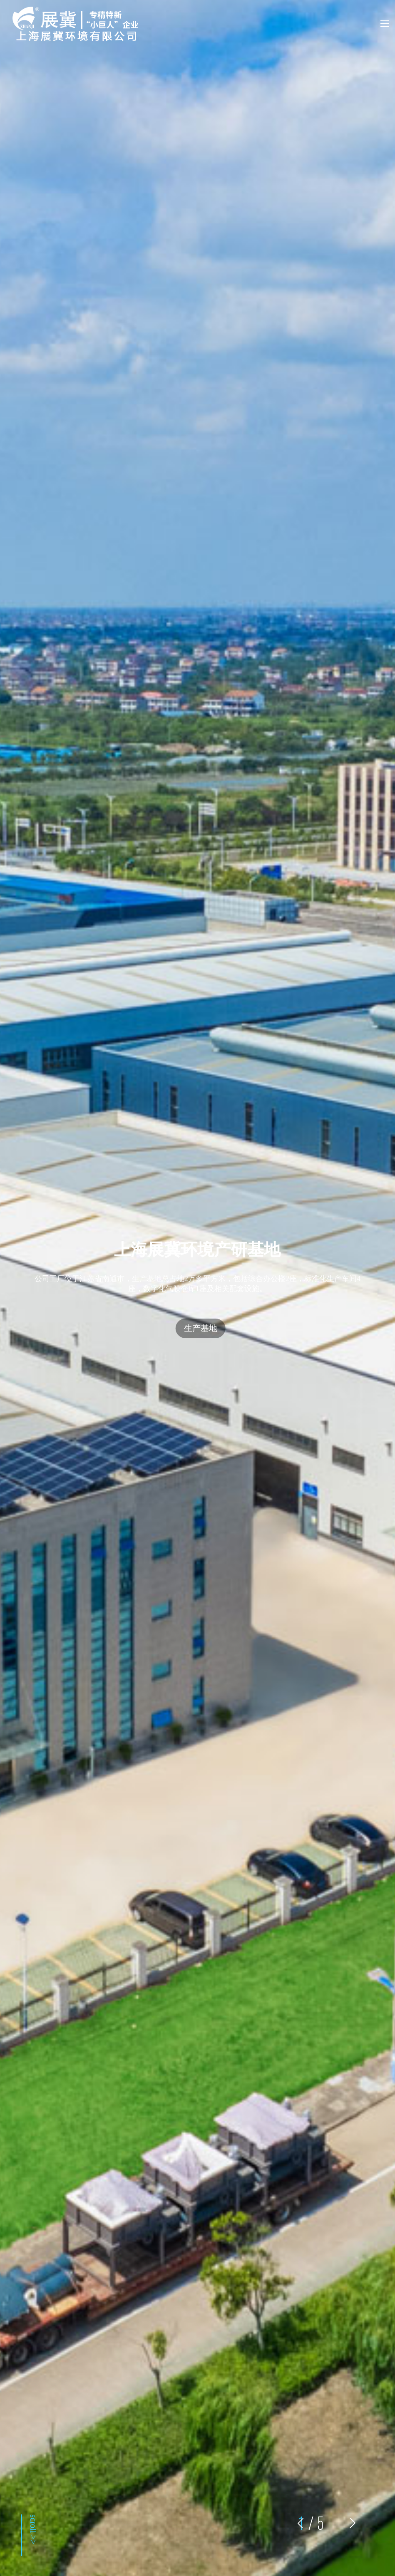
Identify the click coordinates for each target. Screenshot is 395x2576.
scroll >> (33, 2529)
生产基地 (200, 1328)
